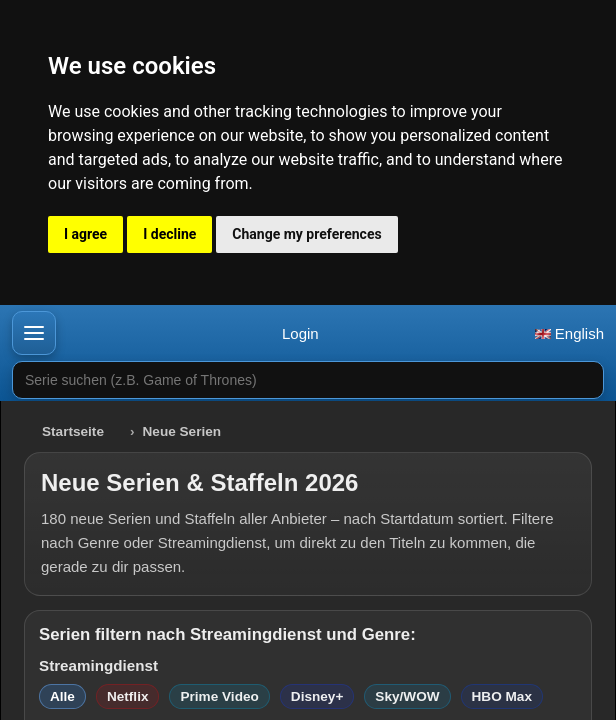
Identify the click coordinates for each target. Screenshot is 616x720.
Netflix (128, 696)
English (569, 333)
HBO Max (502, 696)
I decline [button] (169, 234)
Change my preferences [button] (306, 234)
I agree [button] (85, 234)
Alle (62, 696)
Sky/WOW (407, 696)
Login (300, 333)
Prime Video (219, 696)
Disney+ (317, 696)
